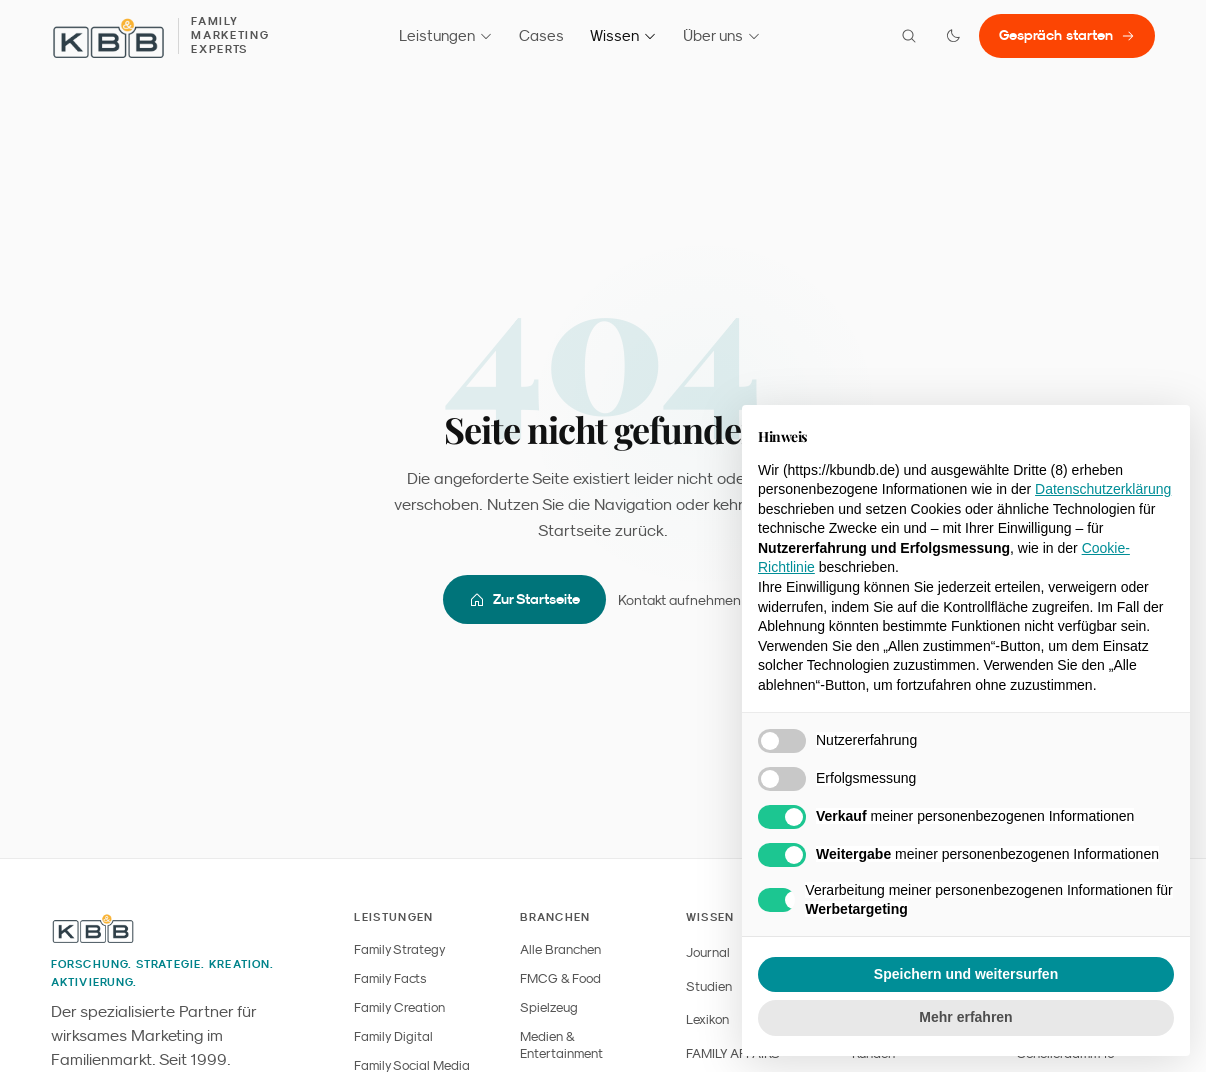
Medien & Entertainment (561, 1045)
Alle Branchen (560, 949)
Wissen (623, 35)
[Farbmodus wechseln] (953, 36)
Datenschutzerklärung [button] (1103, 489)
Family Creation (399, 1007)
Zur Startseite (524, 599)
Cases (541, 35)
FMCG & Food (560, 978)
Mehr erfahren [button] (965, 1017)
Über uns (722, 35)
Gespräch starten (1067, 35)
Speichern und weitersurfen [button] (966, 974)
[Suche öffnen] (909, 36)
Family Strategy (400, 949)
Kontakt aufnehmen (690, 600)
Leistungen (446, 35)
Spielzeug (549, 1007)
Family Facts (390, 978)
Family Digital (393, 1036)
